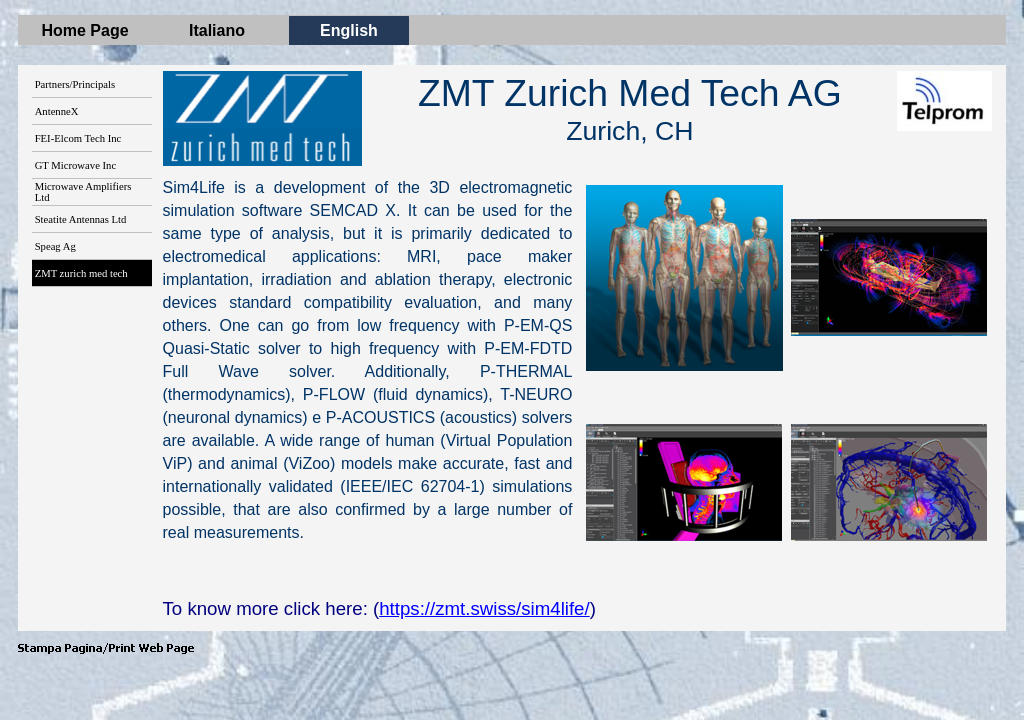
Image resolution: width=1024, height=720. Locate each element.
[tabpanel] (629, 109)
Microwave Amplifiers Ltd (83, 192)
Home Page (84, 30)
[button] (684, 278)
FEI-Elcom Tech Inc (78, 138)
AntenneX (57, 111)
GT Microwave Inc (75, 165)
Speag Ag (55, 246)
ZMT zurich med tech (81, 273)
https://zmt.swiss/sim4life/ (484, 608)
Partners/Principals (75, 84)
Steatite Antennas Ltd (81, 219)
